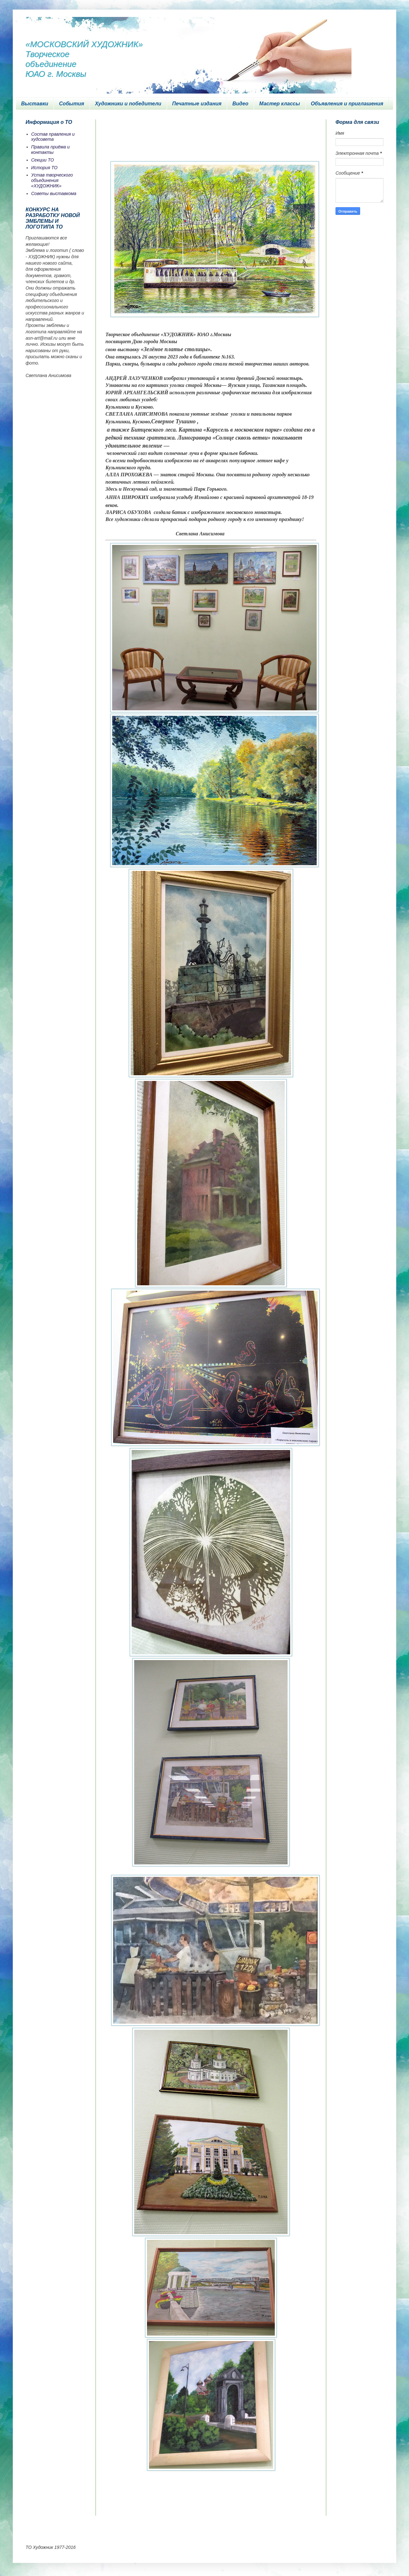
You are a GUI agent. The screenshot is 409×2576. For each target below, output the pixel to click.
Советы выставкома (53, 193)
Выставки (34, 103)
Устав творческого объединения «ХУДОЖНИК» (52, 180)
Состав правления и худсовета (53, 137)
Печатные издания (197, 103)
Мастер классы (279, 103)
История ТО (44, 167)
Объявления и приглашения (347, 103)
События (71, 103)
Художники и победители (128, 103)
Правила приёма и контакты (50, 149)
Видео (240, 103)
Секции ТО (42, 159)
